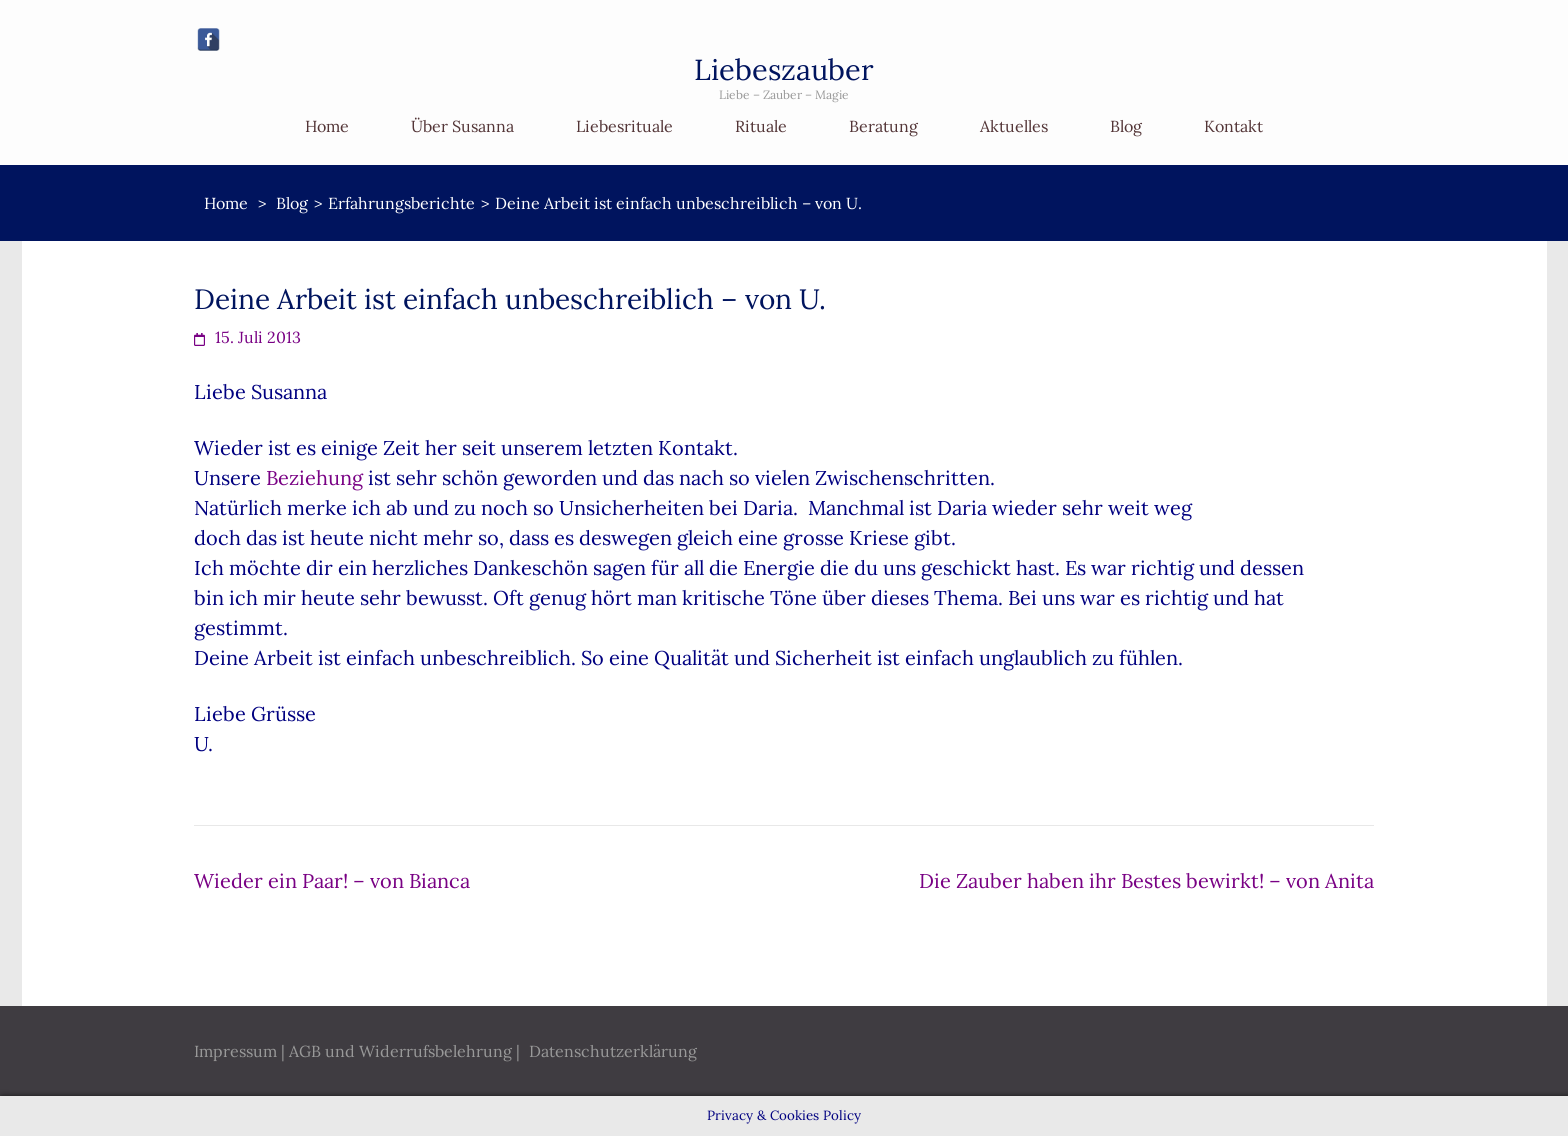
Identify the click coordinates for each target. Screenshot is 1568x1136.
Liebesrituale (624, 126)
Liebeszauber (784, 69)
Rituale (761, 126)
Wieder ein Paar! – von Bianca (332, 880)
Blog (1126, 126)
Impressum (235, 1051)
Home (327, 126)
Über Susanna (462, 126)
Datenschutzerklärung (613, 1051)
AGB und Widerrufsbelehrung (400, 1051)
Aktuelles (1014, 126)
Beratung (883, 126)
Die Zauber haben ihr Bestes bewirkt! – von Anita (1146, 880)
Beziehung (314, 477)
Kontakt (1233, 126)
